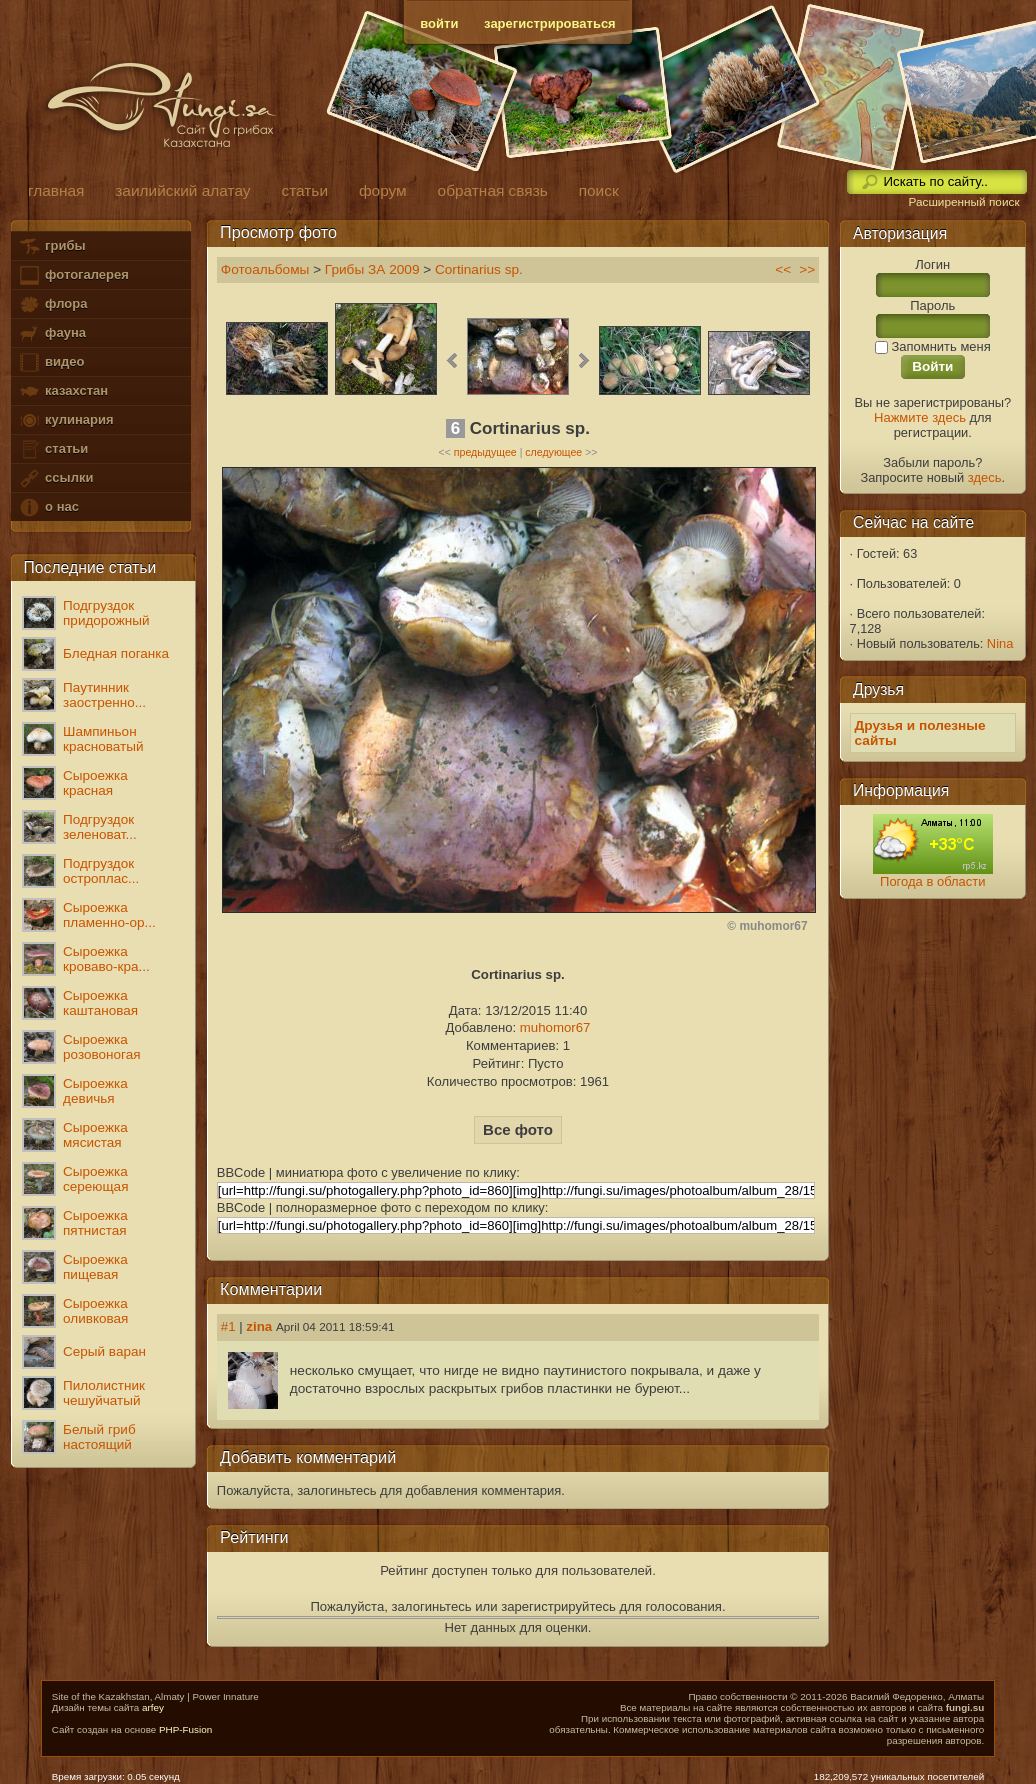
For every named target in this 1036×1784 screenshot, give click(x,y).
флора (52, 304)
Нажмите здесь (920, 417)
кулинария (65, 420)
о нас (48, 507)
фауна (52, 333)
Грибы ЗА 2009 (372, 269)
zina (259, 1326)
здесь (985, 477)
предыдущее (485, 452)
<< (783, 269)
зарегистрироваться (550, 23)
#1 (228, 1326)
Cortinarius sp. (479, 269)
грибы (51, 246)
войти (439, 23)
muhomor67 (555, 1027)
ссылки (55, 478)
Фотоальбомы (265, 269)
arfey (153, 1707)
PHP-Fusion (185, 1729)
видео (51, 362)
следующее (553, 452)
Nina (1000, 643)
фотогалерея (73, 275)
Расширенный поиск (963, 202)
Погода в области (932, 881)
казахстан (63, 391)
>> (807, 269)
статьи (53, 449)
